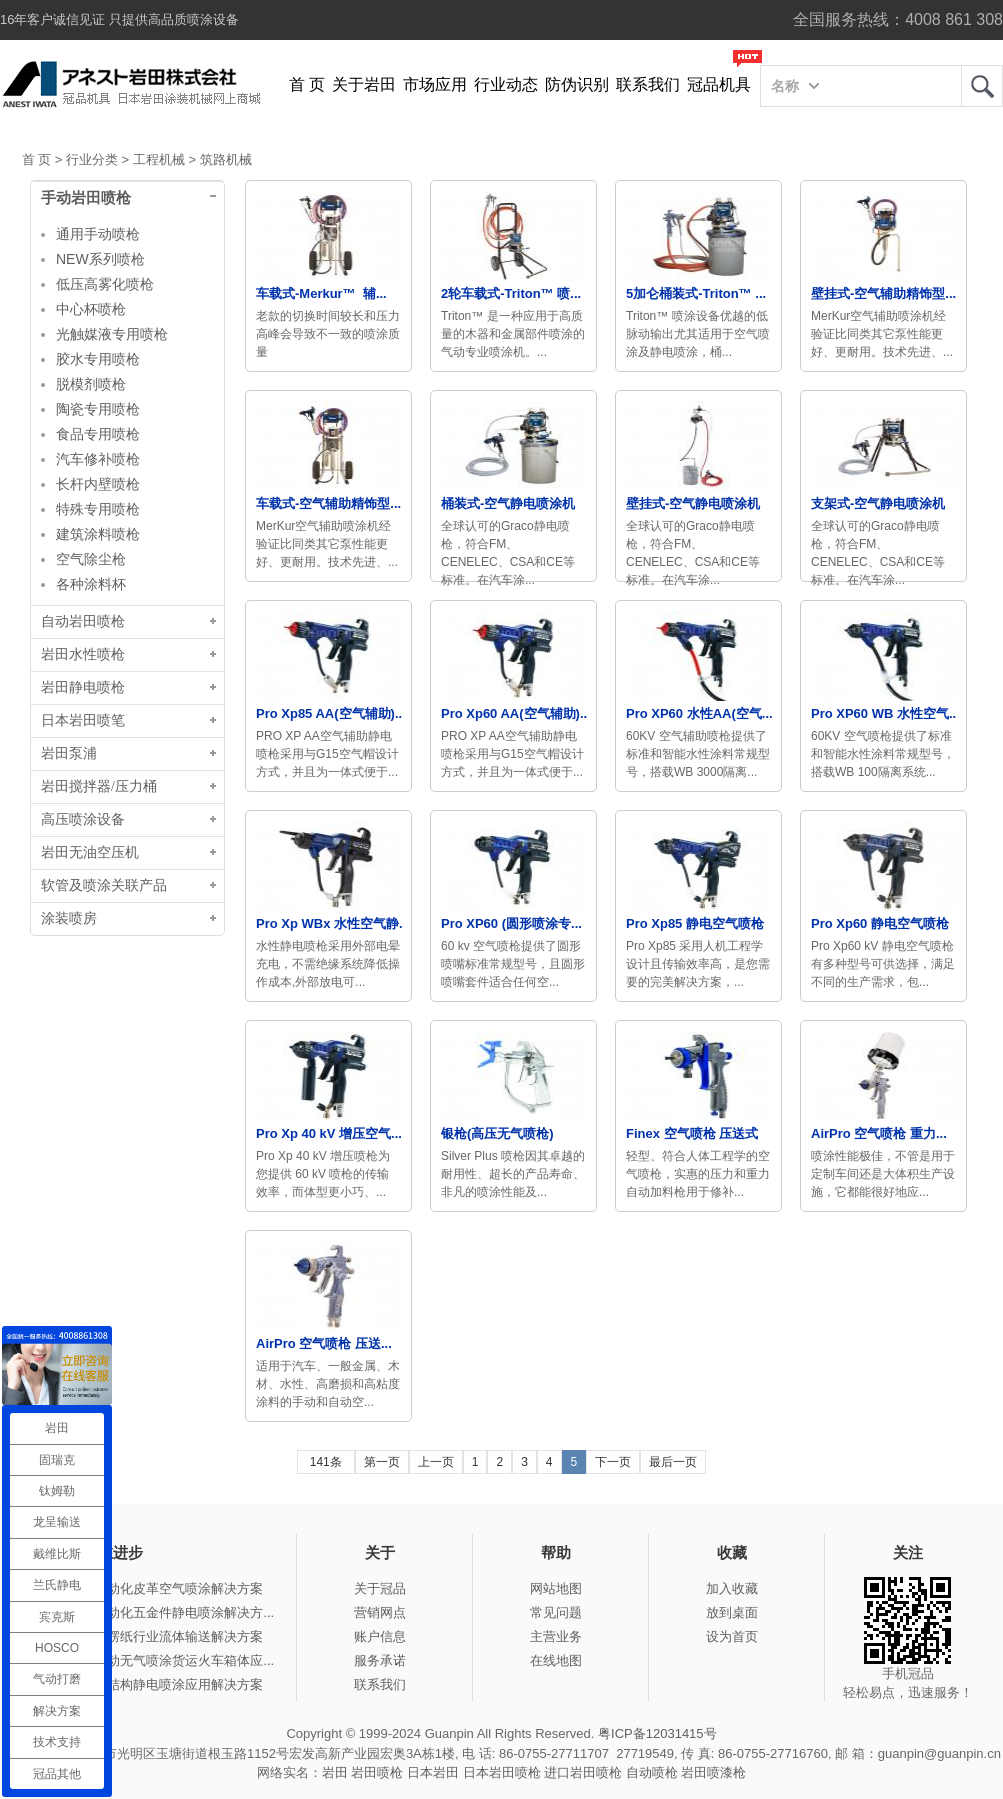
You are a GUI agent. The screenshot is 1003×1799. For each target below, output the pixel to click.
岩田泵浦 (69, 753)
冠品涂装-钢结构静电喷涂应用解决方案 (150, 1684)
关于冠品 (380, 1588)
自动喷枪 (652, 1772)
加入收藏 (732, 1588)
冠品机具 (719, 84)
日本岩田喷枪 (502, 1772)
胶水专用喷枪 (98, 359)
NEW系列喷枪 (100, 259)
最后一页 (673, 1462)
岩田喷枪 (377, 1772)
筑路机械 (226, 159)
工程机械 (159, 159)
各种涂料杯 (91, 584)
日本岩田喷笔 (83, 720)
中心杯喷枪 (91, 309)
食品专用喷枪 (98, 434)
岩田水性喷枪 (83, 654)
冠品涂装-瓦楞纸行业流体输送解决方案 (150, 1636)
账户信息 (380, 1636)
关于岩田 (364, 84)
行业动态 (506, 84)
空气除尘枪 (91, 559)
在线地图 (556, 1660)
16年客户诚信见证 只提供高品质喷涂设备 (119, 19)
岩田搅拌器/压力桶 (99, 786)
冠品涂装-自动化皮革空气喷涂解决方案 (150, 1588)
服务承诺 (380, 1660)
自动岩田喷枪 (83, 621)
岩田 (982, 86)
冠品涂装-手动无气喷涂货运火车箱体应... (156, 1660)
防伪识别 (577, 84)
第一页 (382, 1462)
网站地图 (556, 1588)
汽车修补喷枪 (98, 459)
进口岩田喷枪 (583, 1772)
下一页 (613, 1462)
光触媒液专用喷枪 (112, 334)
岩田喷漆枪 (713, 1772)
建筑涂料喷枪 (98, 534)
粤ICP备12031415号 (657, 1733)
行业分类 (92, 159)
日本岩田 (433, 1772)
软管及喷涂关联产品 (104, 885)
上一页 (436, 1462)
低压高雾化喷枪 (105, 284)
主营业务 (556, 1636)
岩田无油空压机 (90, 852)
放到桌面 (732, 1612)
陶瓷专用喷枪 (98, 409)
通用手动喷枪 (98, 234)
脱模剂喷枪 (91, 384)
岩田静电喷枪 (83, 687)
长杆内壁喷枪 (98, 484)
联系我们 (648, 84)
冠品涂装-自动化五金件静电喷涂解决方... (156, 1612)
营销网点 (380, 1612)
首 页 (307, 84)
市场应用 (435, 84)
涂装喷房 (69, 918)
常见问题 (556, 1612)
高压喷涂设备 (83, 819)
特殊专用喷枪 (98, 509)
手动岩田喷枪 (86, 198)
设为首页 (732, 1636)
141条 (326, 1462)
